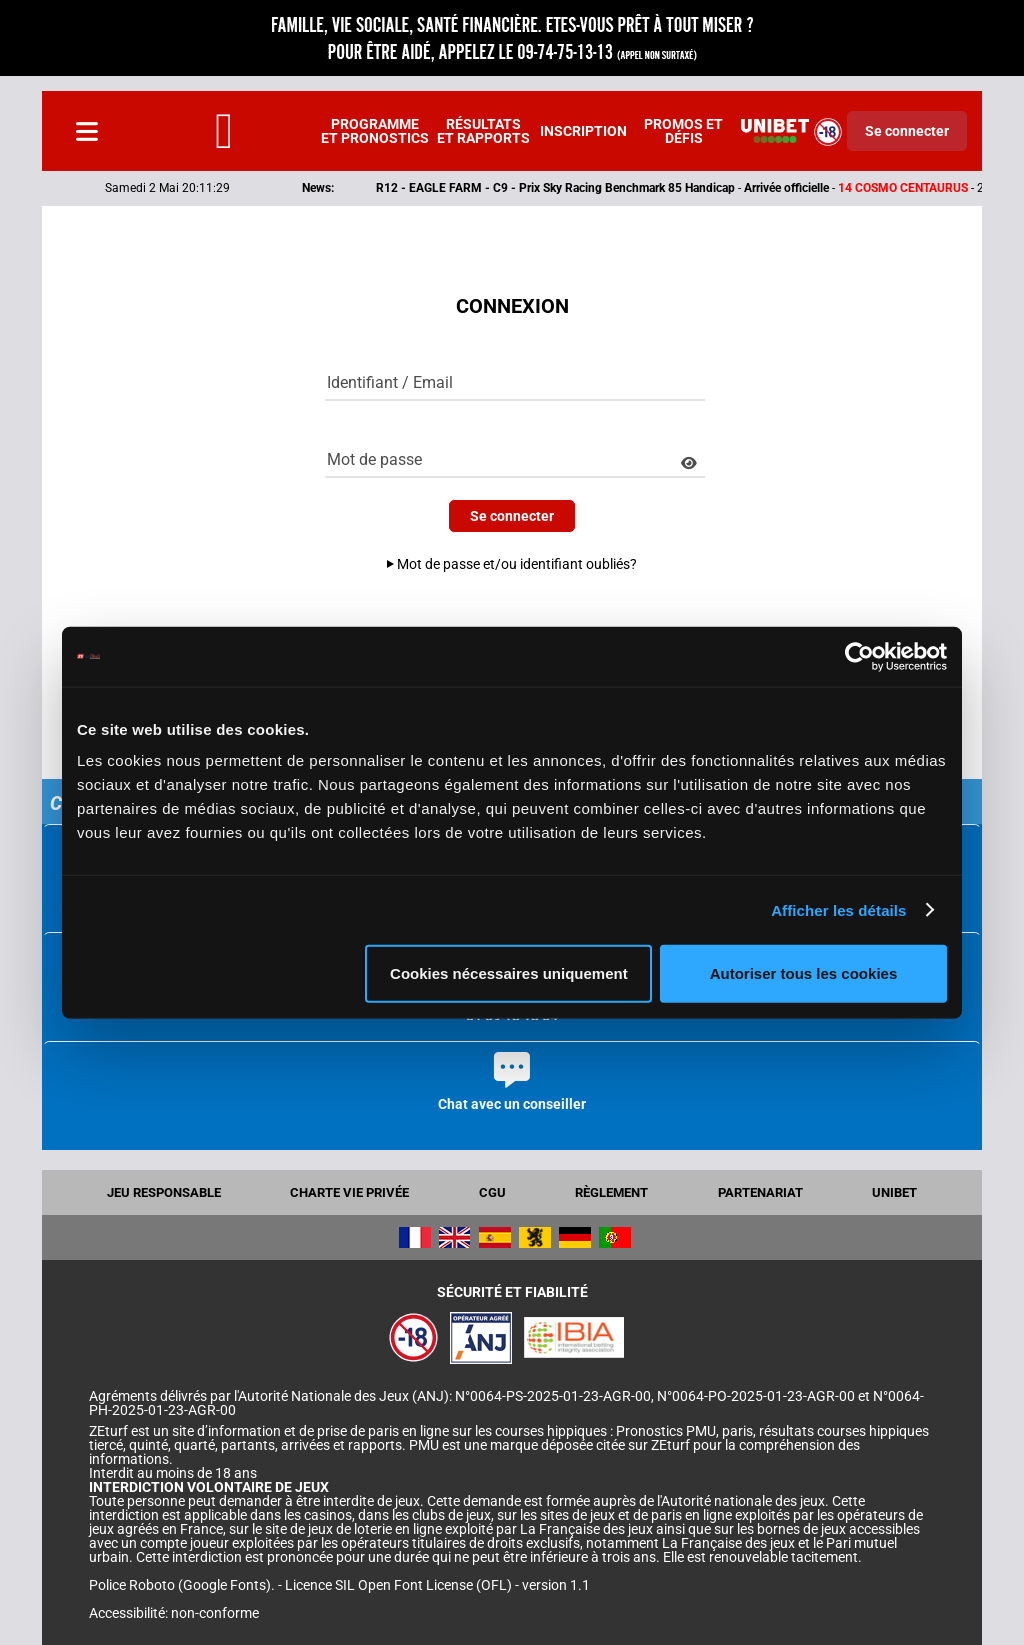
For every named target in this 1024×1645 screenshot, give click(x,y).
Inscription (583, 131)
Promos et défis (683, 131)
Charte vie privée (349, 1192)
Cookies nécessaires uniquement (509, 973)
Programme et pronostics (375, 131)
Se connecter (907, 131)
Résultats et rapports (483, 131)
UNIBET (894, 1192)
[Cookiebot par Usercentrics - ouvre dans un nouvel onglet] (859, 656)
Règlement (611, 1192)
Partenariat (760, 1192)
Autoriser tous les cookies (804, 973)
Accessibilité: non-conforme (174, 1613)
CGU (492, 1192)
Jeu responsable (164, 1192)
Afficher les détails (838, 909)
